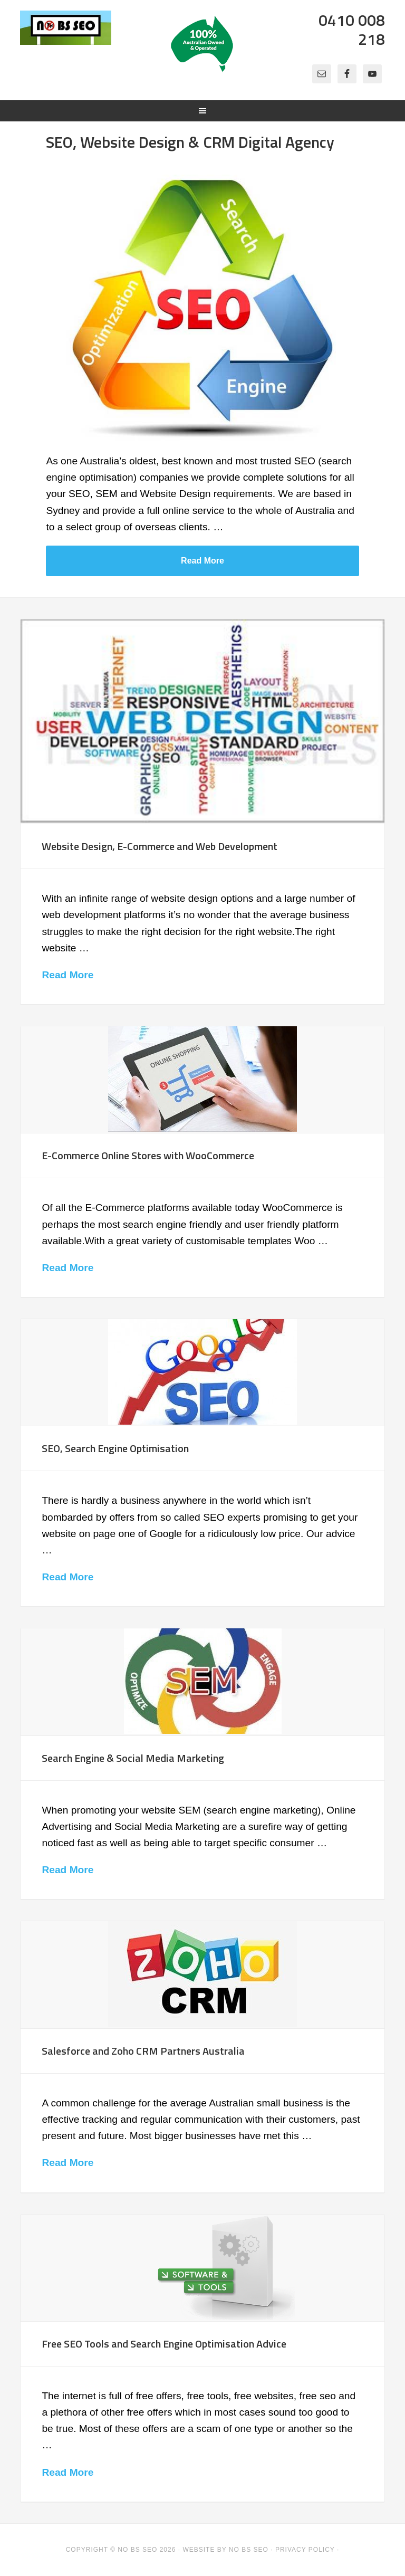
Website (198, 2549)
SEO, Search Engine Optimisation (115, 1448)
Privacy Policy (305, 2549)
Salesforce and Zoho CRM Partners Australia (143, 2051)
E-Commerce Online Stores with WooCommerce (148, 1155)
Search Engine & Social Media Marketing (133, 1758)
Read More (202, 560)
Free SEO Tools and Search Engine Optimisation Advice (164, 2343)
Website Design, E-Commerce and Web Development (159, 846)
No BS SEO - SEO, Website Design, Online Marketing (65, 42)
